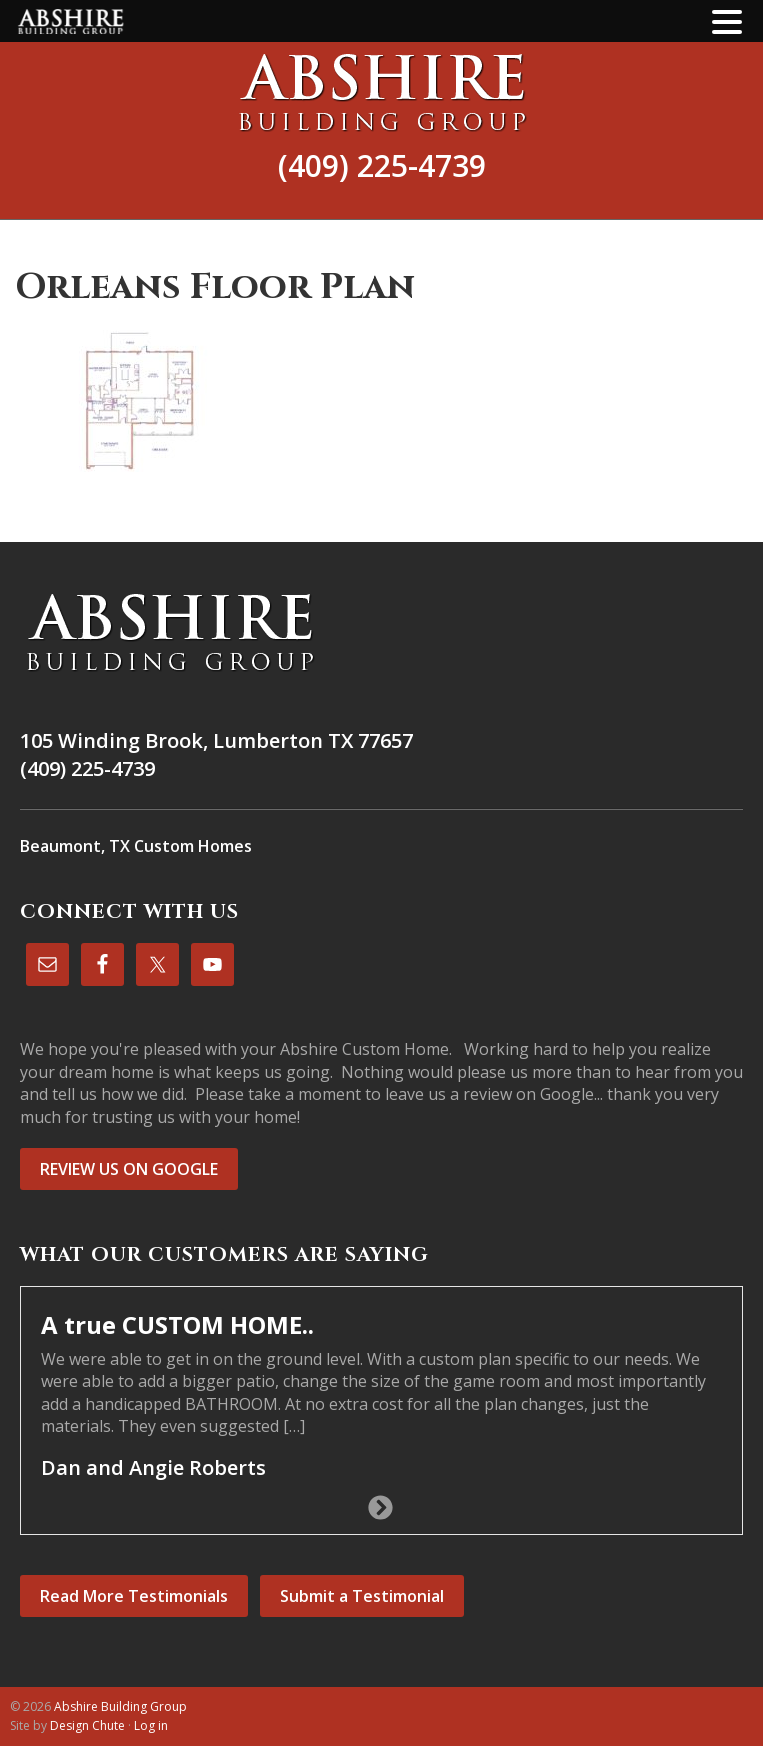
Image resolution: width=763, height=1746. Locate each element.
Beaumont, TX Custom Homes (136, 846)
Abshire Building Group (381, 92)
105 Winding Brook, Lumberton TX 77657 (216, 740)
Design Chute (87, 1725)
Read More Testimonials (134, 1596)
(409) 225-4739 (382, 165)
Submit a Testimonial (362, 1596)
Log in (151, 1725)
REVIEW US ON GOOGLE (129, 1169)
